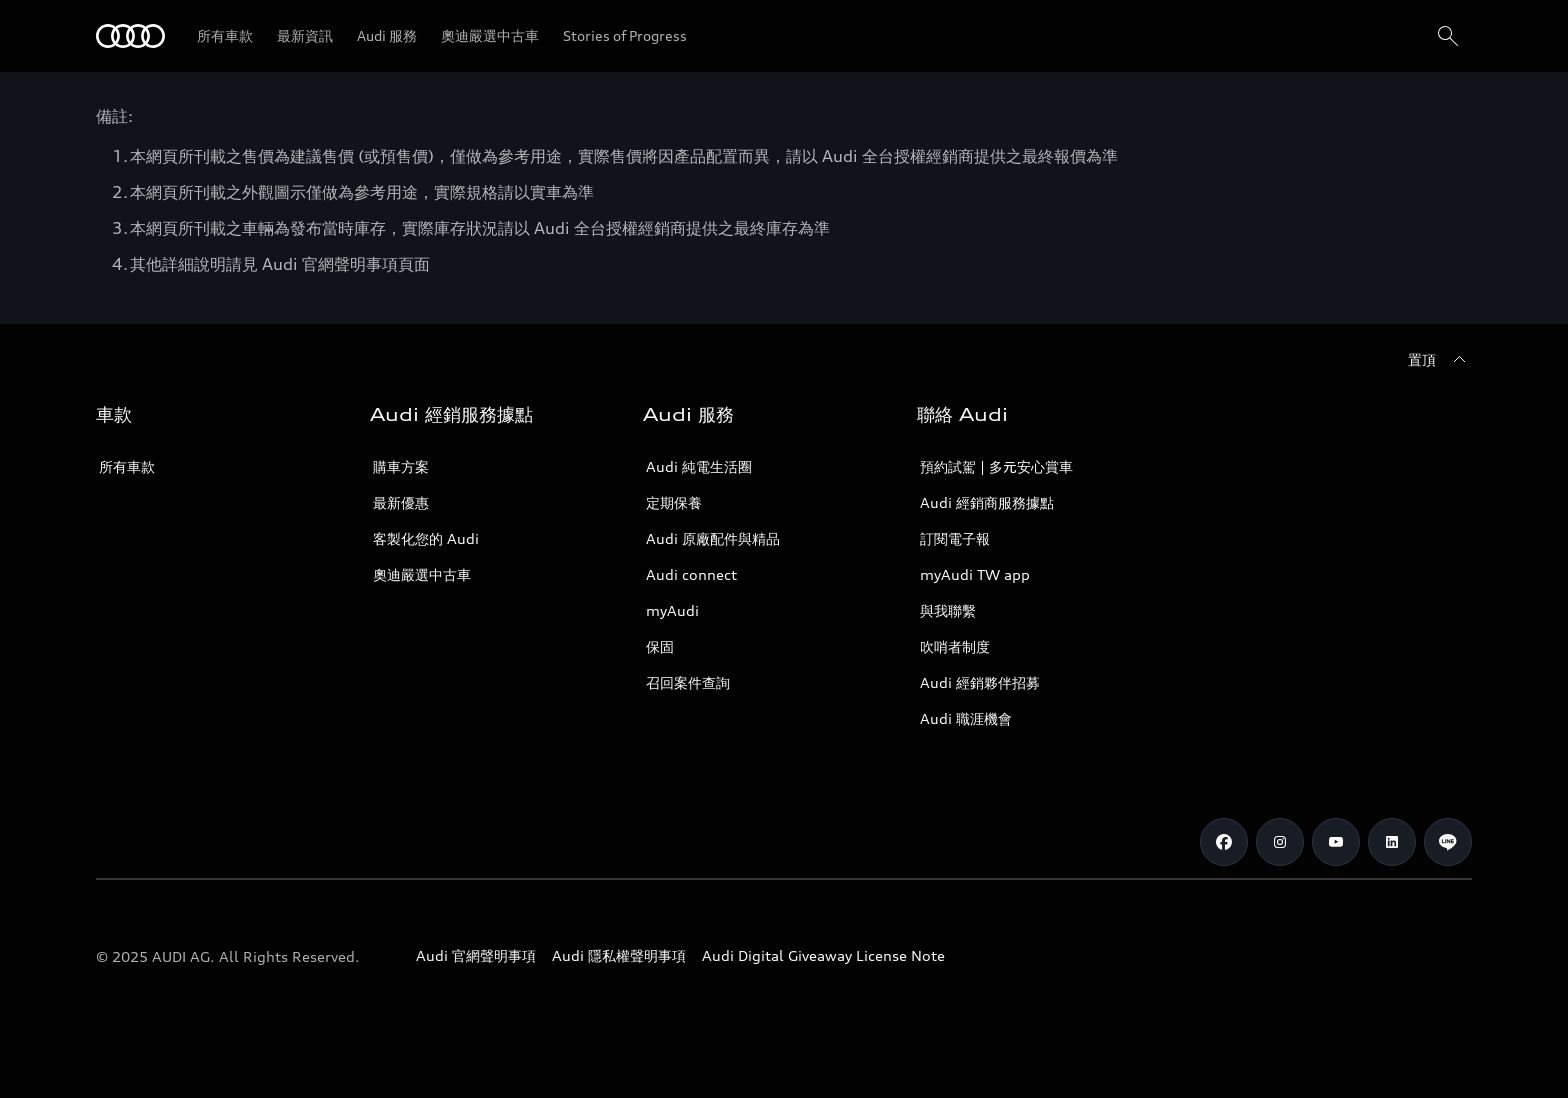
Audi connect (691, 574)
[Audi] (130, 36)
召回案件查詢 (688, 682)
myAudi (672, 610)
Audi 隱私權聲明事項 (619, 955)
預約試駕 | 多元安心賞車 (996, 466)
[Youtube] (1336, 842)
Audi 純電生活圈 (699, 466)
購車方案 (401, 466)
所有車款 (127, 466)
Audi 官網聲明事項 (476, 955)
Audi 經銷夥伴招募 (980, 682)
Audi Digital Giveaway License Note (823, 955)
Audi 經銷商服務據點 (987, 502)
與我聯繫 (948, 610)
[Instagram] (1280, 842)
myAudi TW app (975, 574)
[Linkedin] (1392, 842)
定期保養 (674, 502)
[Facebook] (1224, 842)
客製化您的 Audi (426, 538)
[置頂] (1440, 360)
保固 (660, 646)
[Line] (1448, 842)
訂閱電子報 (955, 538)
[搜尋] (1448, 36)
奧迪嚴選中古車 (422, 574)
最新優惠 (401, 502)
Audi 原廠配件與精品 (713, 538)
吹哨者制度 (955, 646)
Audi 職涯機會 (966, 718)
